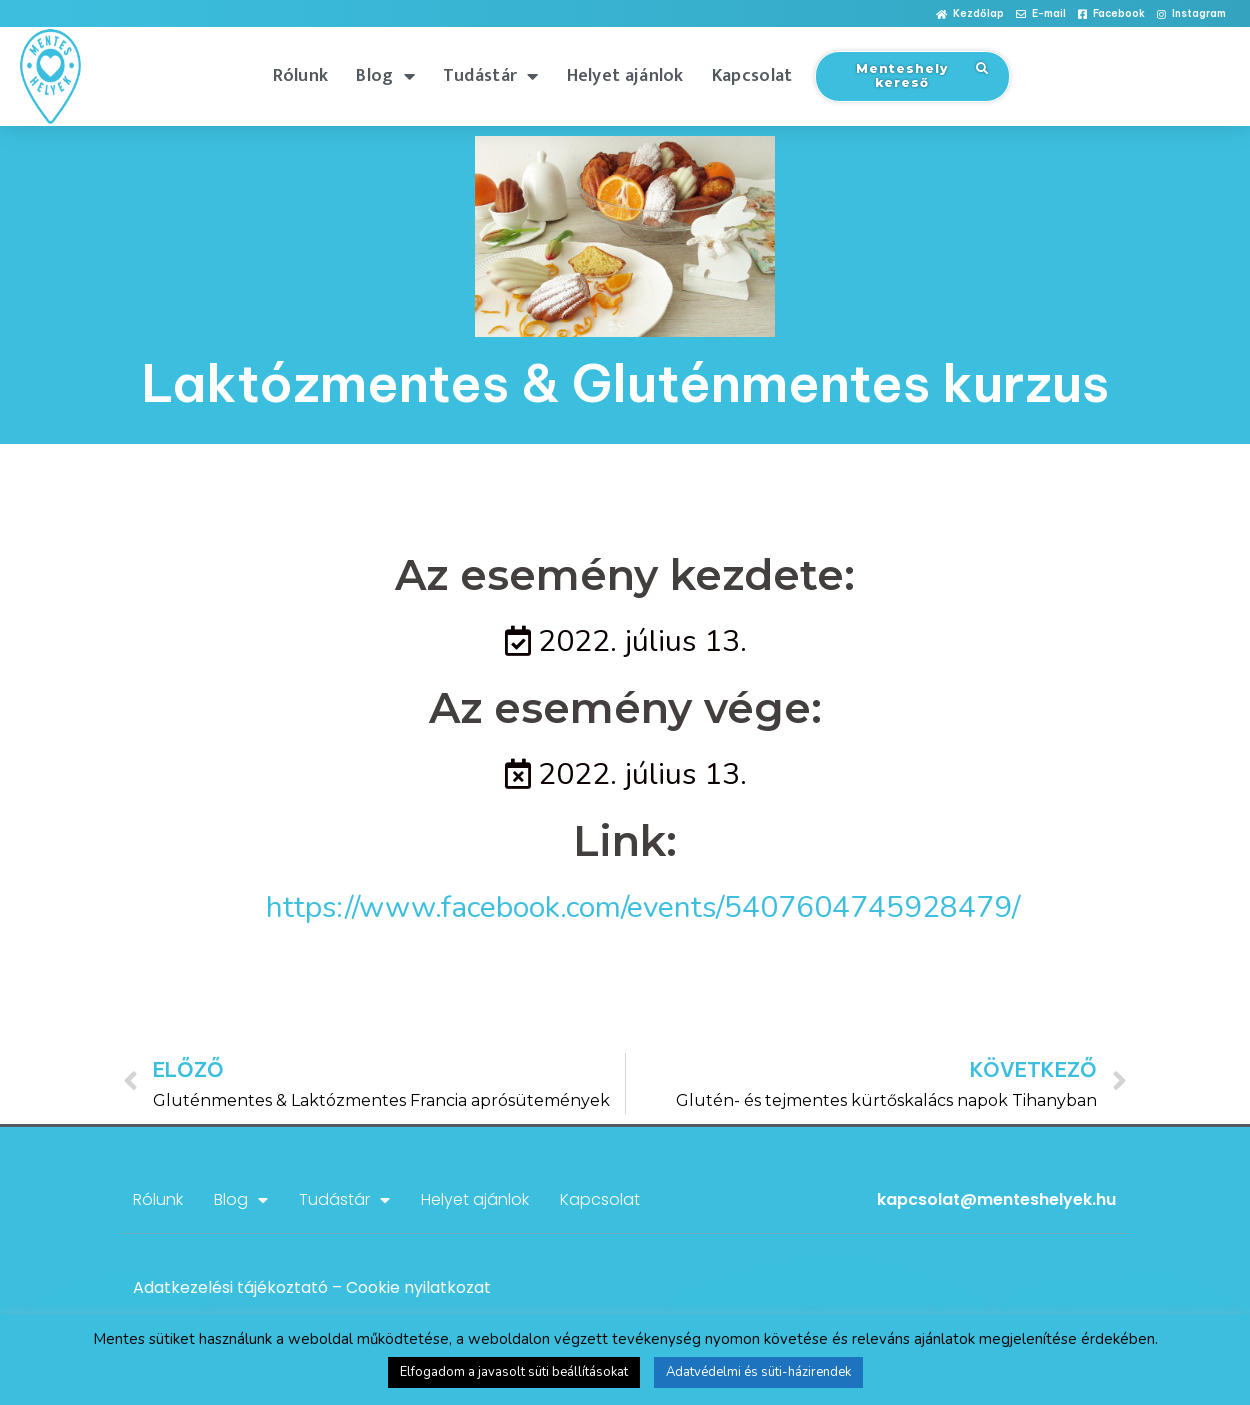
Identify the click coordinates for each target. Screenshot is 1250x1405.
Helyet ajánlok (625, 76)
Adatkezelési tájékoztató (230, 1287)
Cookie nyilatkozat (418, 1287)
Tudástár (491, 76)
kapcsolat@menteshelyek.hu (996, 1199)
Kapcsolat (752, 76)
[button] (970, 14)
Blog (385, 76)
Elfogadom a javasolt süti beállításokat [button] (514, 1372)
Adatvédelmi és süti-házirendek (758, 1372)
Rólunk (301, 76)
